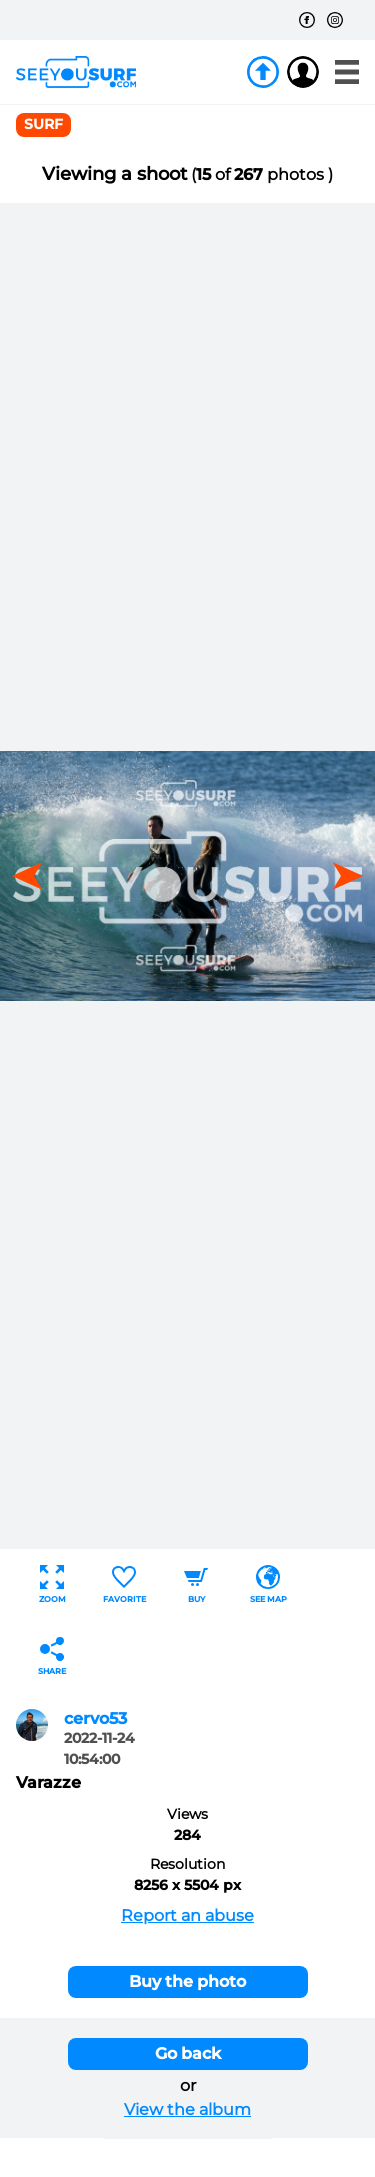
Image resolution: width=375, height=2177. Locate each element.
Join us (263, 72)
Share (52, 1656)
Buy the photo (187, 1981)
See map (268, 1584)
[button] (341, 876)
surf (43, 124)
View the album (187, 2109)
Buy (196, 1584)
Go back (188, 2053)
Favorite (124, 1584)
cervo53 (95, 1718)
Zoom (52, 1584)
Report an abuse (187, 1915)
